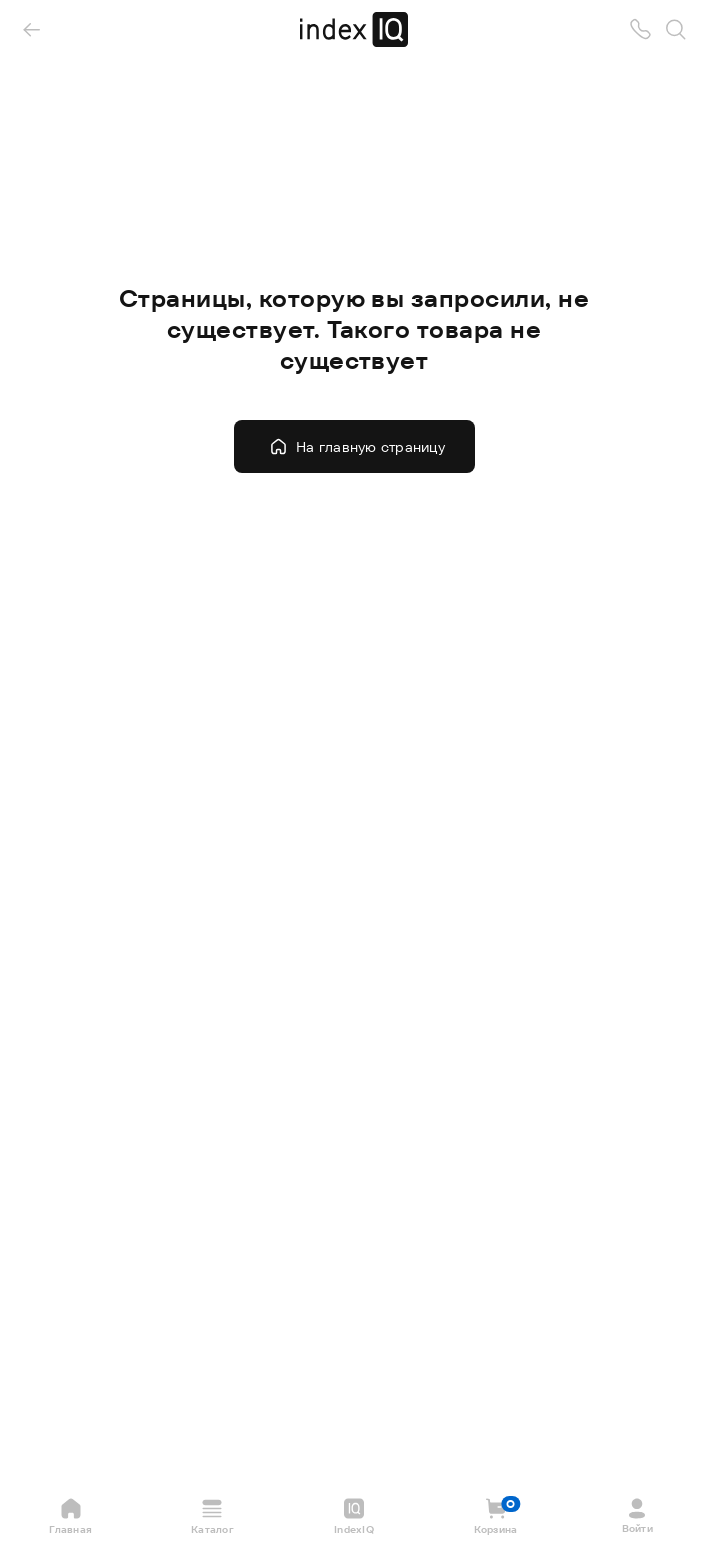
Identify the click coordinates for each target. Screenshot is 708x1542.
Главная (70, 1516)
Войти (637, 1515)
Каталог (212, 1516)
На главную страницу (357, 446)
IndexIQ (354, 1516)
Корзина (497, 1516)
